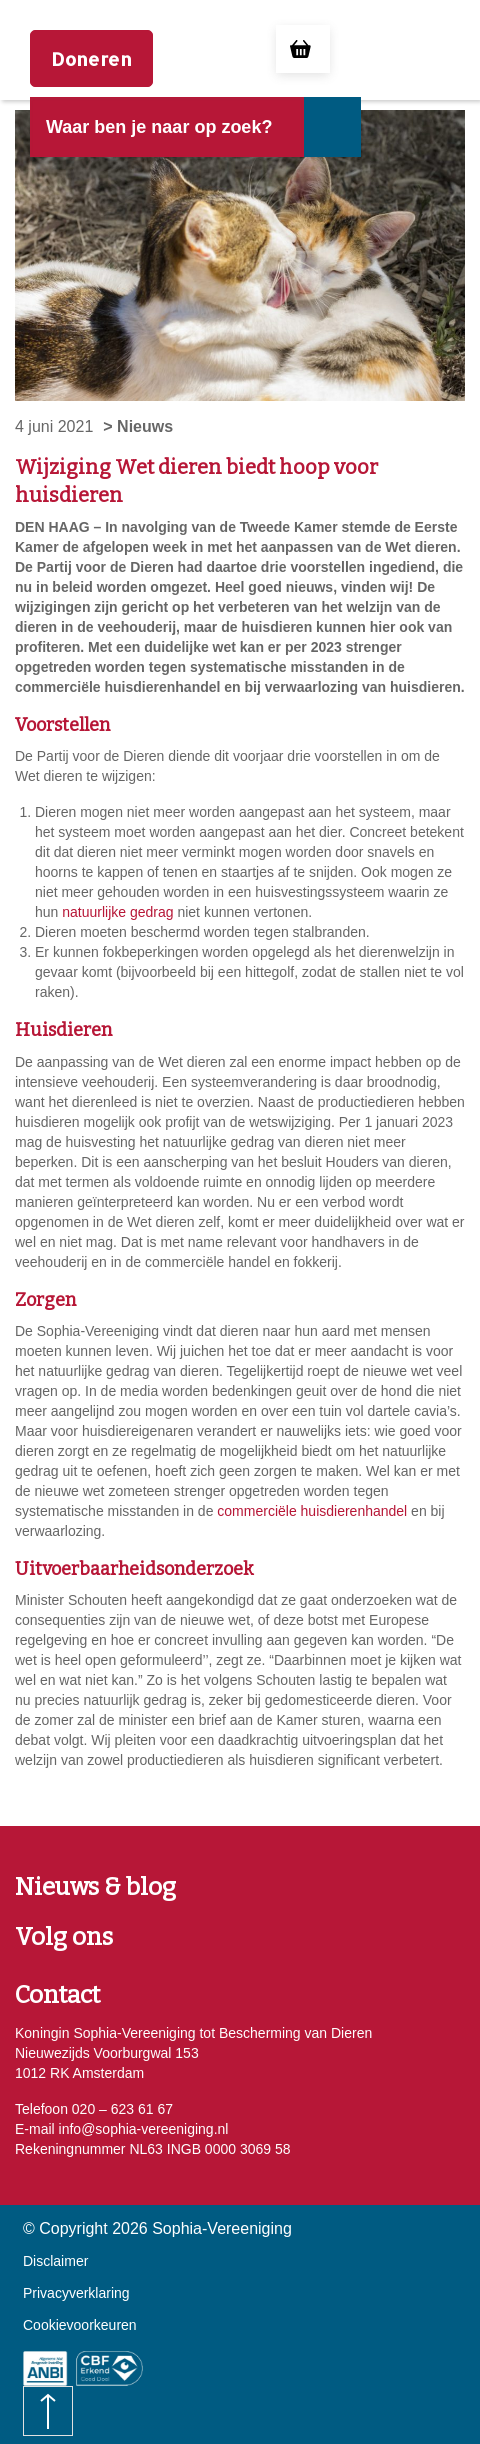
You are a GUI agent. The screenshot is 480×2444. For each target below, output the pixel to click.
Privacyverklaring (76, 2293)
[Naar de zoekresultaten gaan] (331, 127)
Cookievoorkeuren (80, 2325)
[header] (167, 142)
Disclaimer (55, 2261)
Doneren (91, 58)
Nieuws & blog (95, 1887)
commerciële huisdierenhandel (312, 1511)
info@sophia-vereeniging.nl (142, 2129)
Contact (57, 1995)
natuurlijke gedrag (117, 912)
